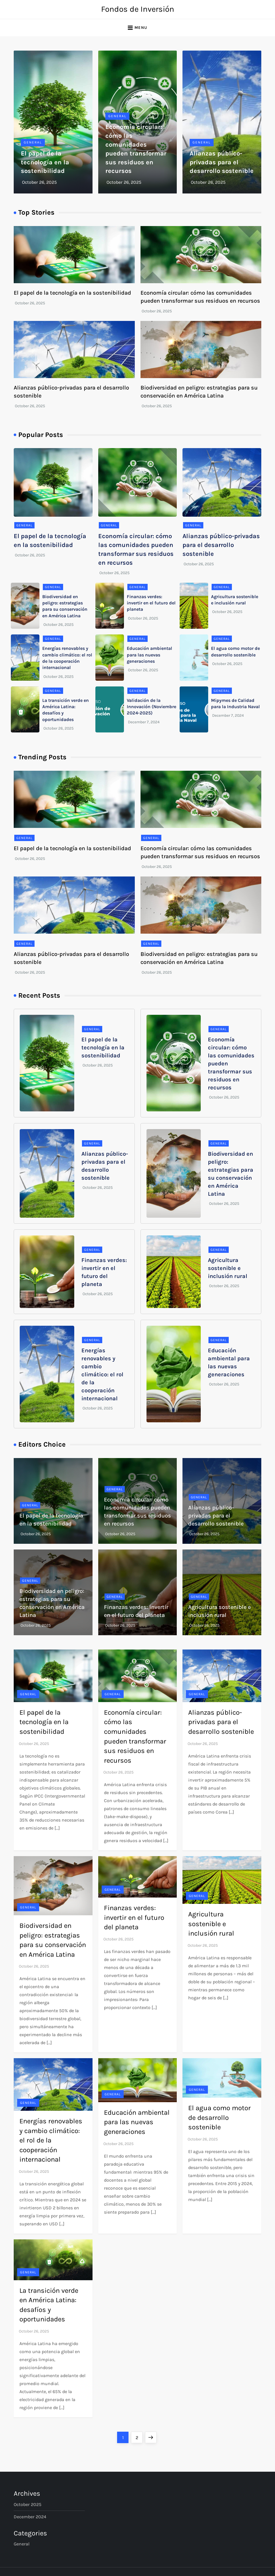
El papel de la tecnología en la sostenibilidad (45, 162)
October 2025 (27, 2504)
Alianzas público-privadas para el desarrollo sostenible (222, 162)
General (33, 142)
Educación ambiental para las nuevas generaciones (149, 655)
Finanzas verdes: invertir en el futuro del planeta (151, 603)
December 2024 (30, 2516)
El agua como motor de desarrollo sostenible (219, 2117)
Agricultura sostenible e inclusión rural (227, 1268)
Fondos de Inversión (137, 9)
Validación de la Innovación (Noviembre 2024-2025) (151, 707)
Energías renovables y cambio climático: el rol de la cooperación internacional (102, 1374)
